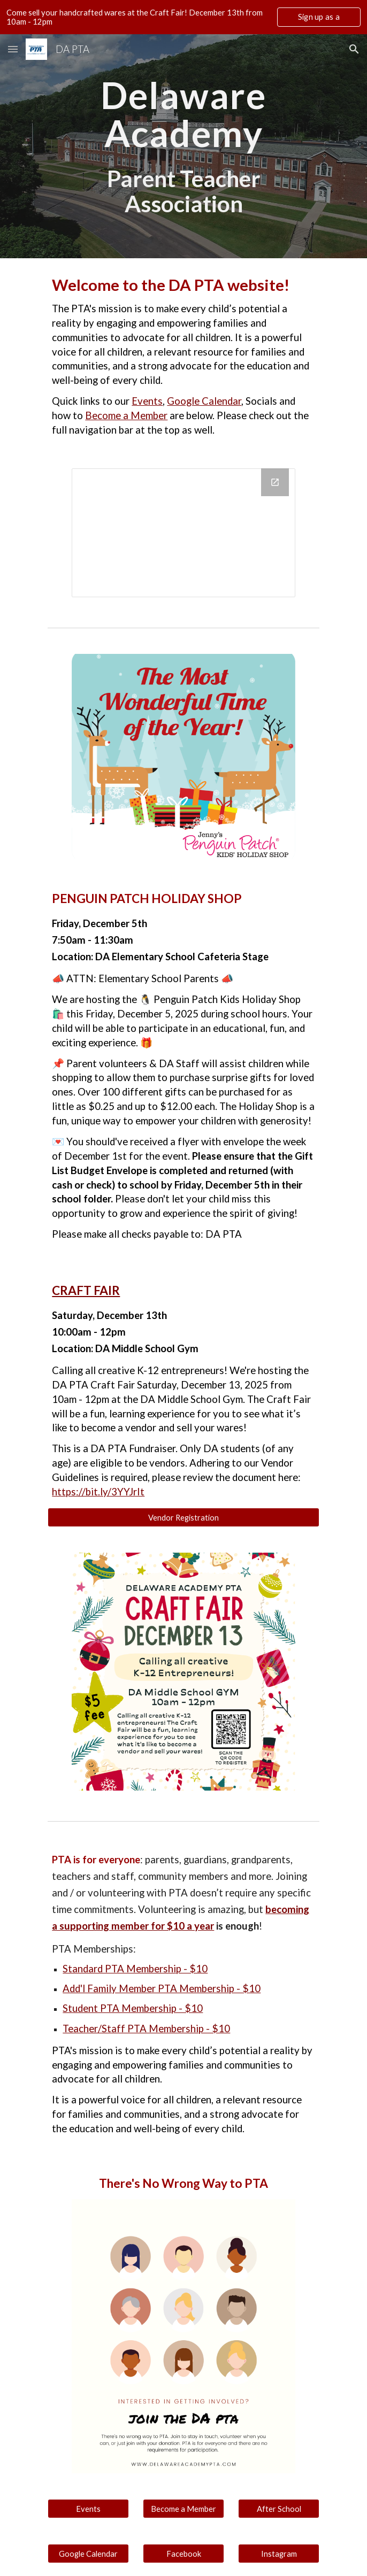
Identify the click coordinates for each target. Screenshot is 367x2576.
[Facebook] (183, 2553)
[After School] (278, 2508)
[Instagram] (278, 2553)
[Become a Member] (183, 2508)
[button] (13, 49)
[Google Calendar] (88, 2553)
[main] (183, 113)
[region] (183, 17)
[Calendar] (183, 532)
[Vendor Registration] (183, 1517)
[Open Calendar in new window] (275, 482)
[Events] (88, 2508)
